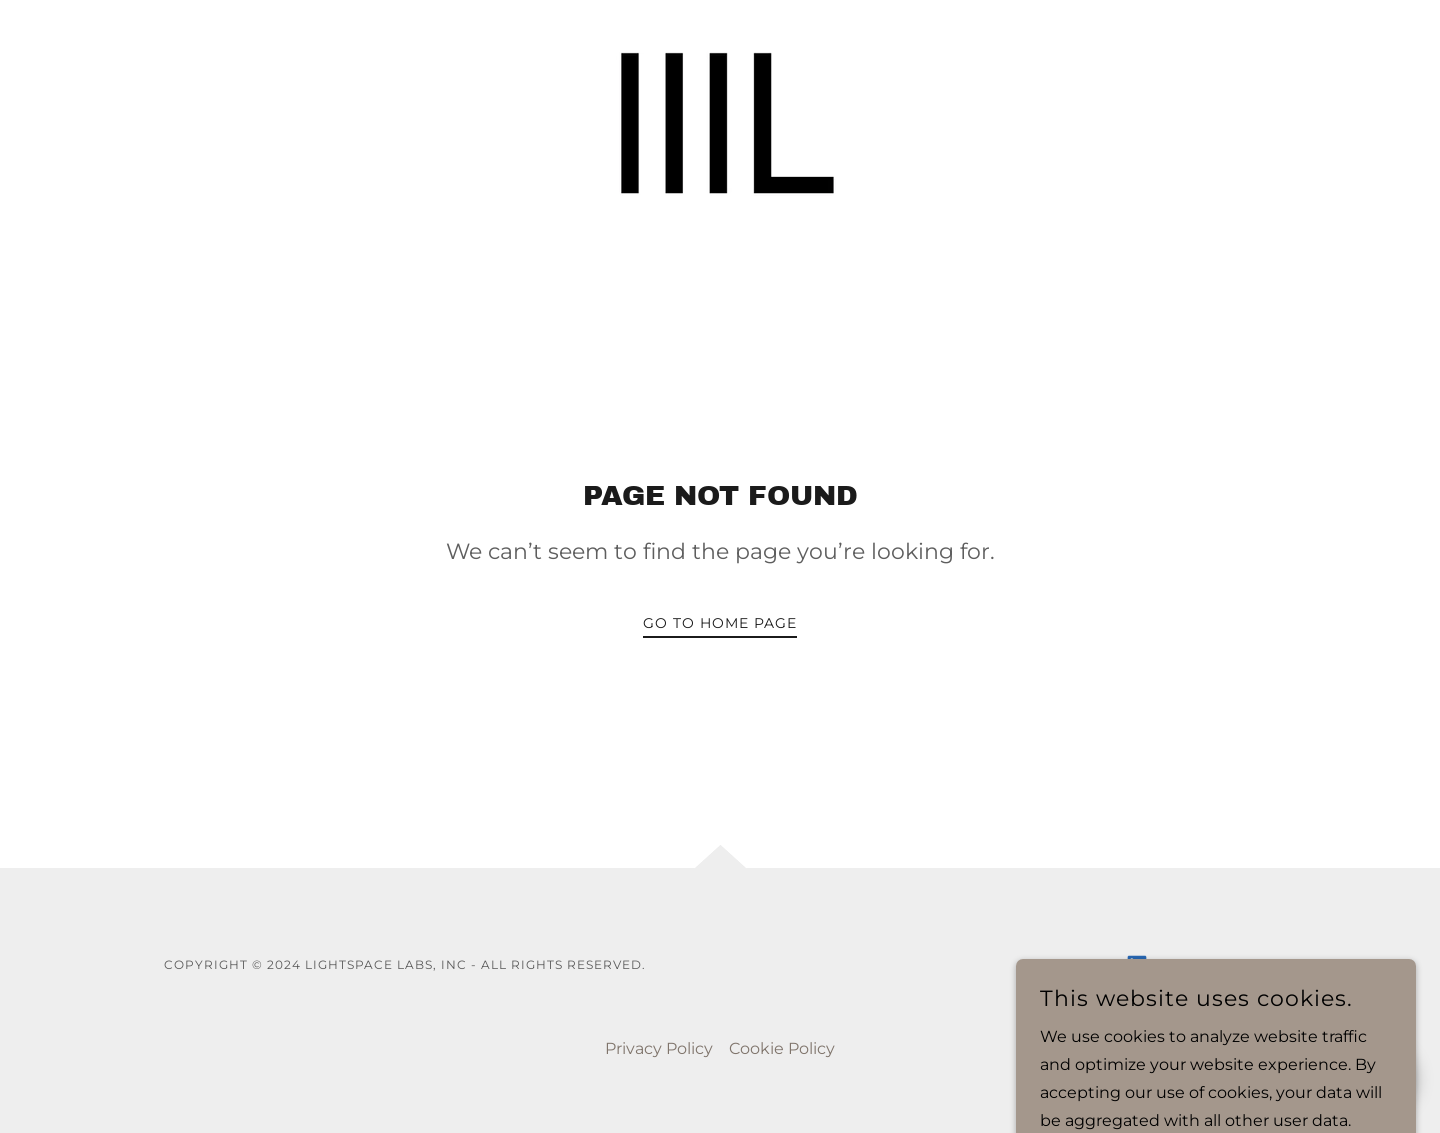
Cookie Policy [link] (782, 1048)
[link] (720, 122)
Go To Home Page (720, 623)
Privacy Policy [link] (659, 1048)
